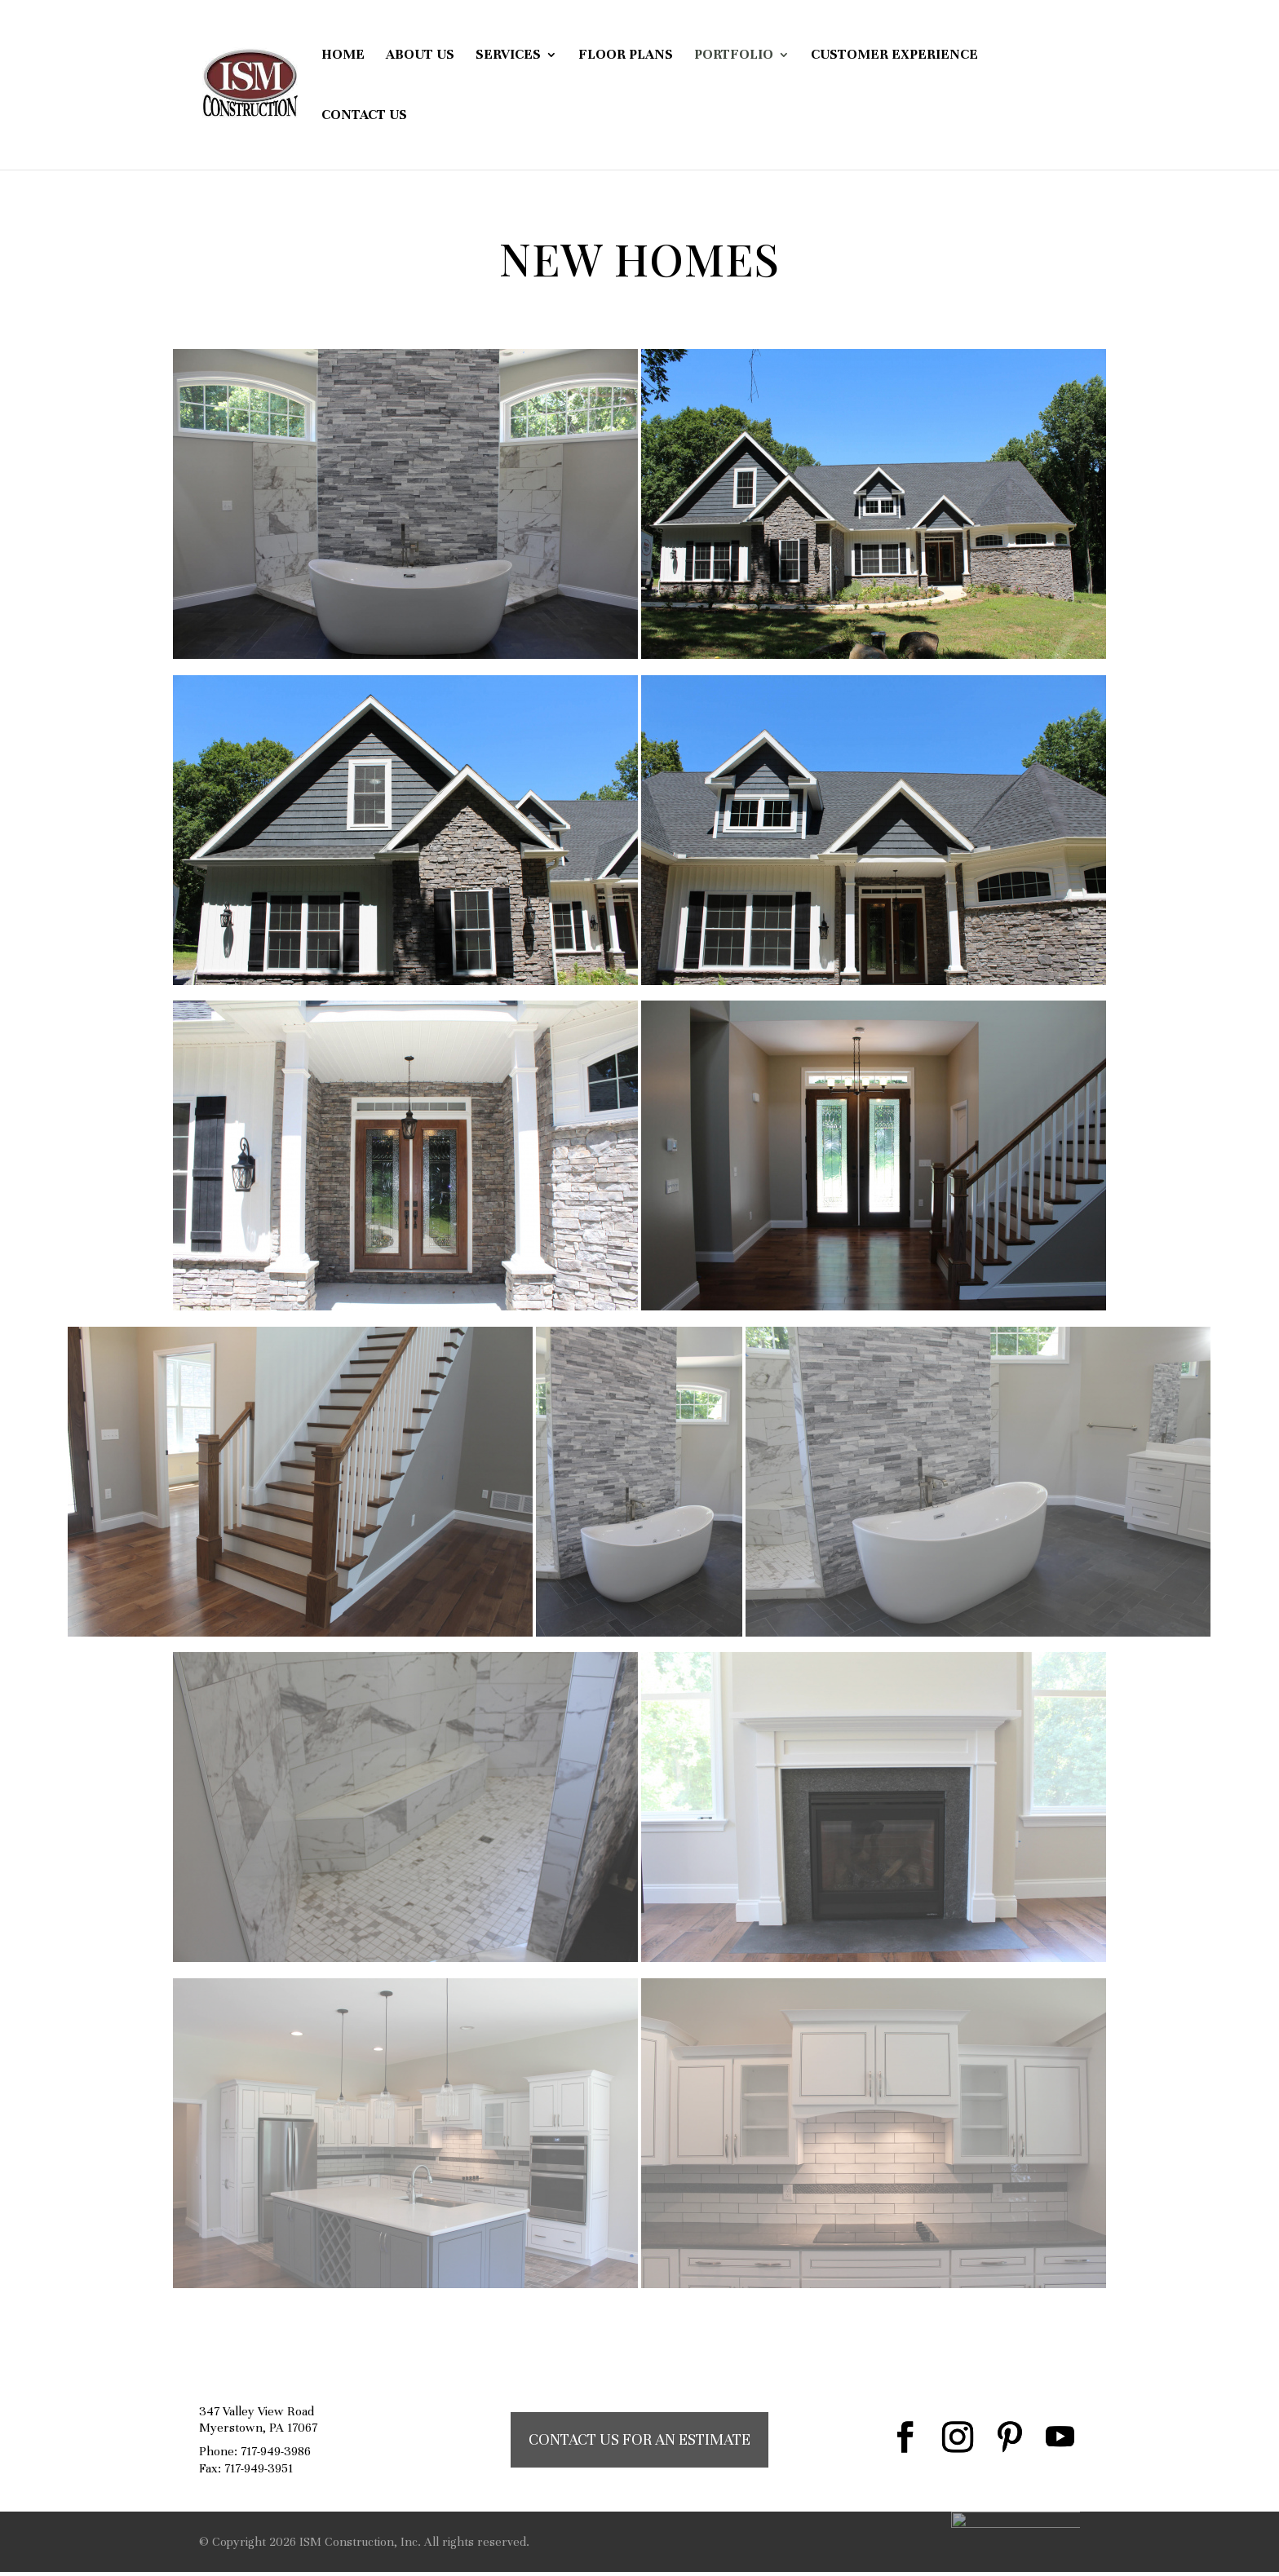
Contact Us (364, 116)
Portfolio (733, 56)
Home (343, 56)
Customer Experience (894, 56)
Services (508, 56)
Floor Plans (625, 56)
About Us (420, 56)
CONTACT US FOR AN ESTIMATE (639, 2439)
